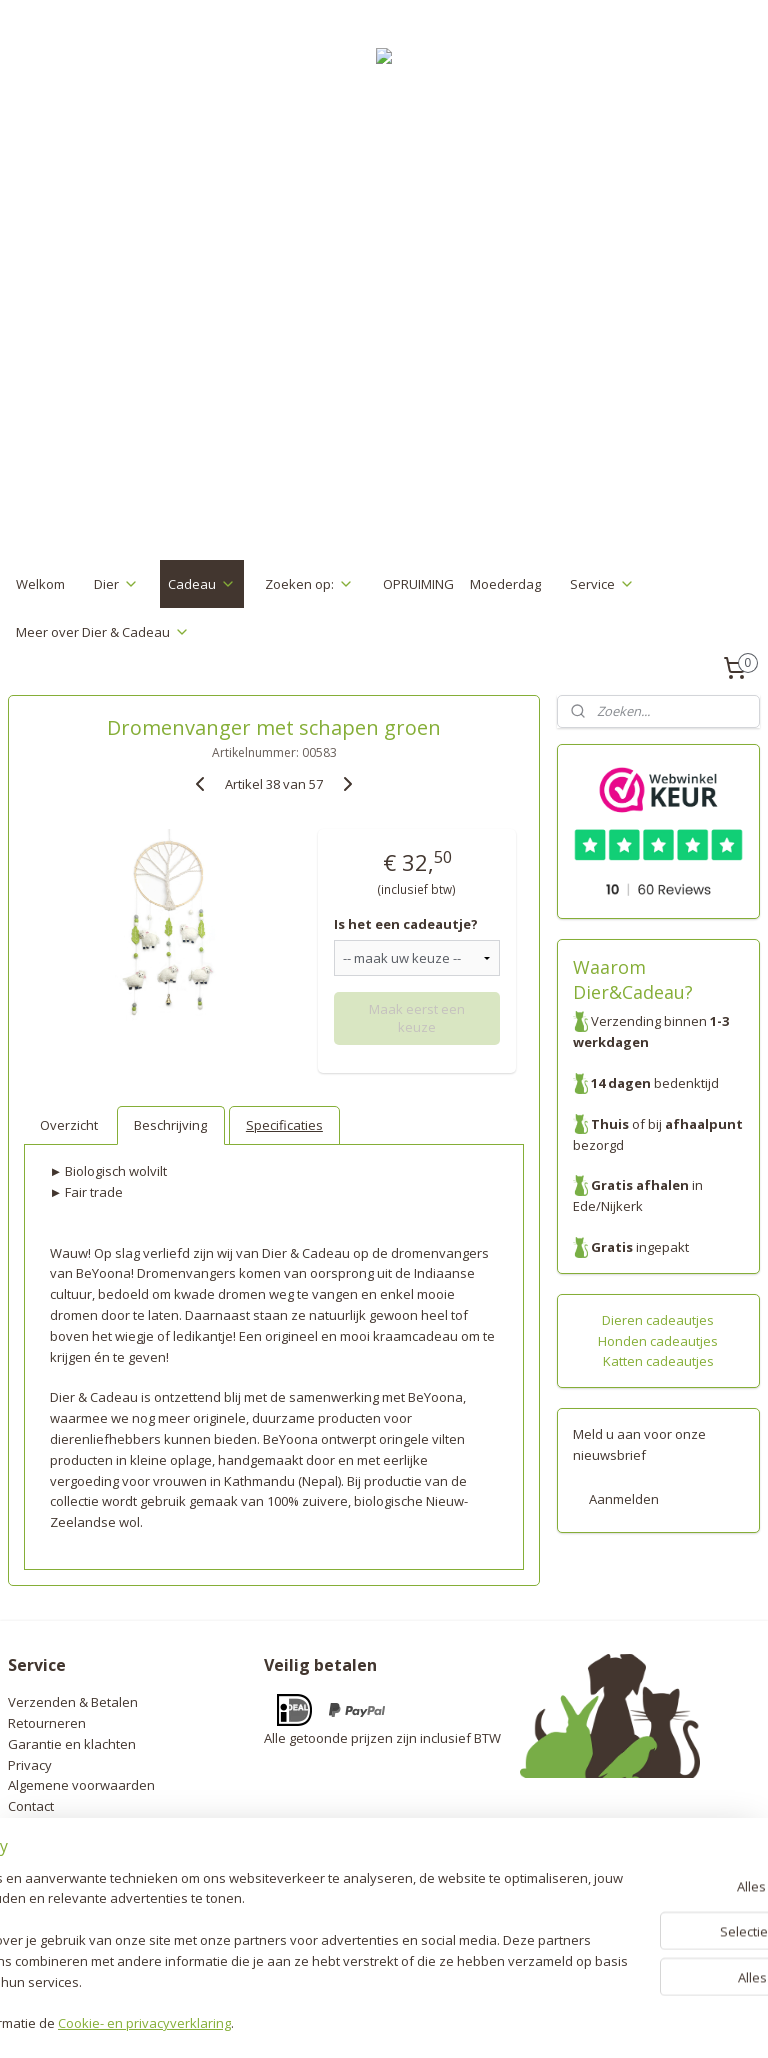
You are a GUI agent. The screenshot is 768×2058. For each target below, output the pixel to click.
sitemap (310, 2021)
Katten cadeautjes (658, 1361)
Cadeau (202, 584)
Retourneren (47, 1723)
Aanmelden (624, 1499)
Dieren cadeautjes (658, 1320)
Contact (31, 1806)
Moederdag (505, 584)
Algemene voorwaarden (81, 1785)
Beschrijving (170, 1125)
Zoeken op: (309, 584)
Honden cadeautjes (658, 1341)
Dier (116, 584)
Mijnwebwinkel (603, 2021)
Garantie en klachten (72, 1744)
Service (602, 584)
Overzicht (69, 1125)
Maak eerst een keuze (417, 1018)
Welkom (40, 584)
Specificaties (284, 1125)
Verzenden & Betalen (73, 1702)
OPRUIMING (418, 584)
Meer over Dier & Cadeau (103, 632)
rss (352, 2021)
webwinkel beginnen (429, 2021)
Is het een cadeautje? (406, 924)
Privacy (30, 1765)
